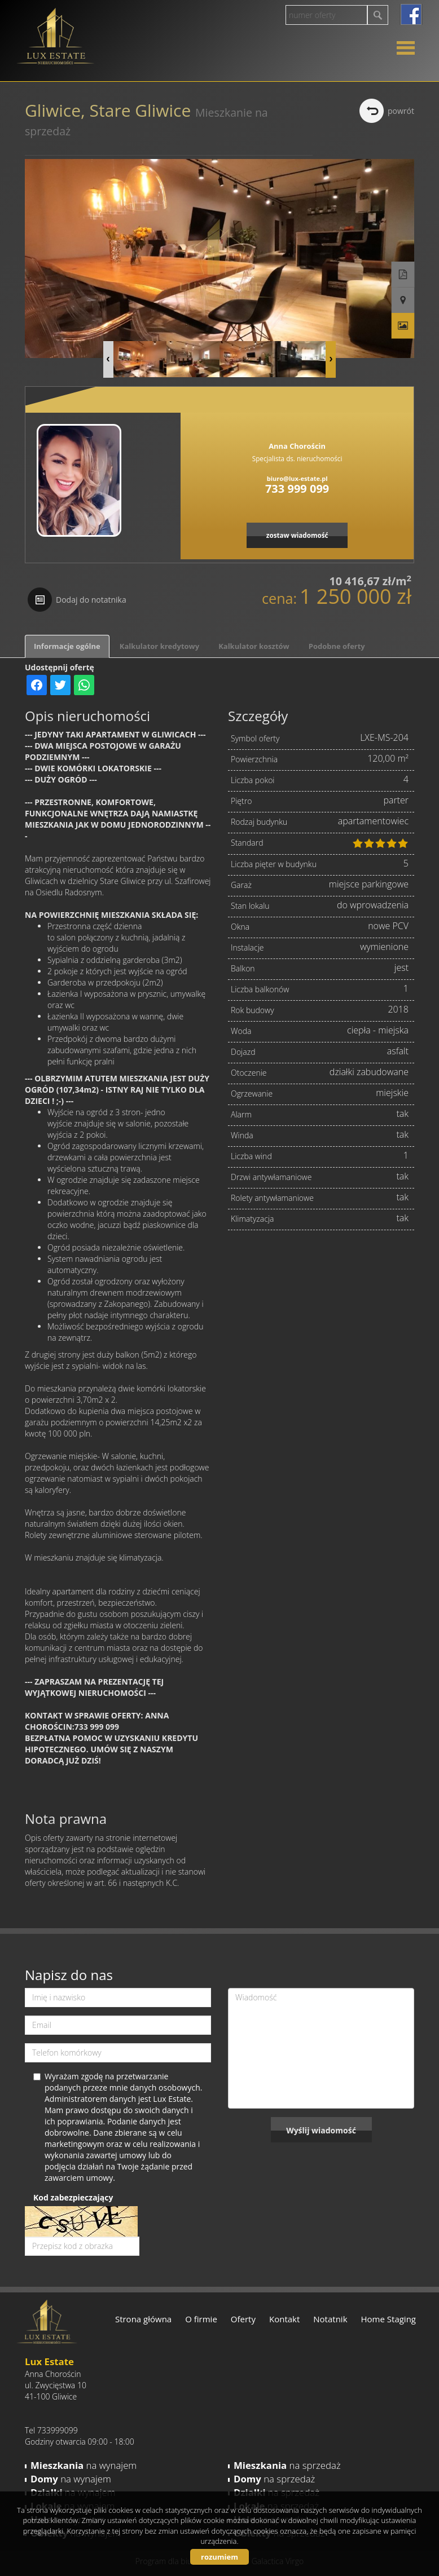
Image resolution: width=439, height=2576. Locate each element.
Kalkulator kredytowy (159, 646)
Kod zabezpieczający (73, 2197)
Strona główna (143, 2319)
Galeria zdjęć (403, 326)
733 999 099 (297, 488)
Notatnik (330, 2319)
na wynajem (83, 2465)
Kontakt (284, 2319)
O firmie (201, 2319)
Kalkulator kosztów (253, 646)
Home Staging (388, 2319)
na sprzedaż (287, 2465)
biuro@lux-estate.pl (297, 478)
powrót (401, 110)
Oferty (243, 2319)
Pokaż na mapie (403, 300)
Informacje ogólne (67, 646)
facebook (411, 14)
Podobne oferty (337, 646)
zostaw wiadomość (297, 535)
